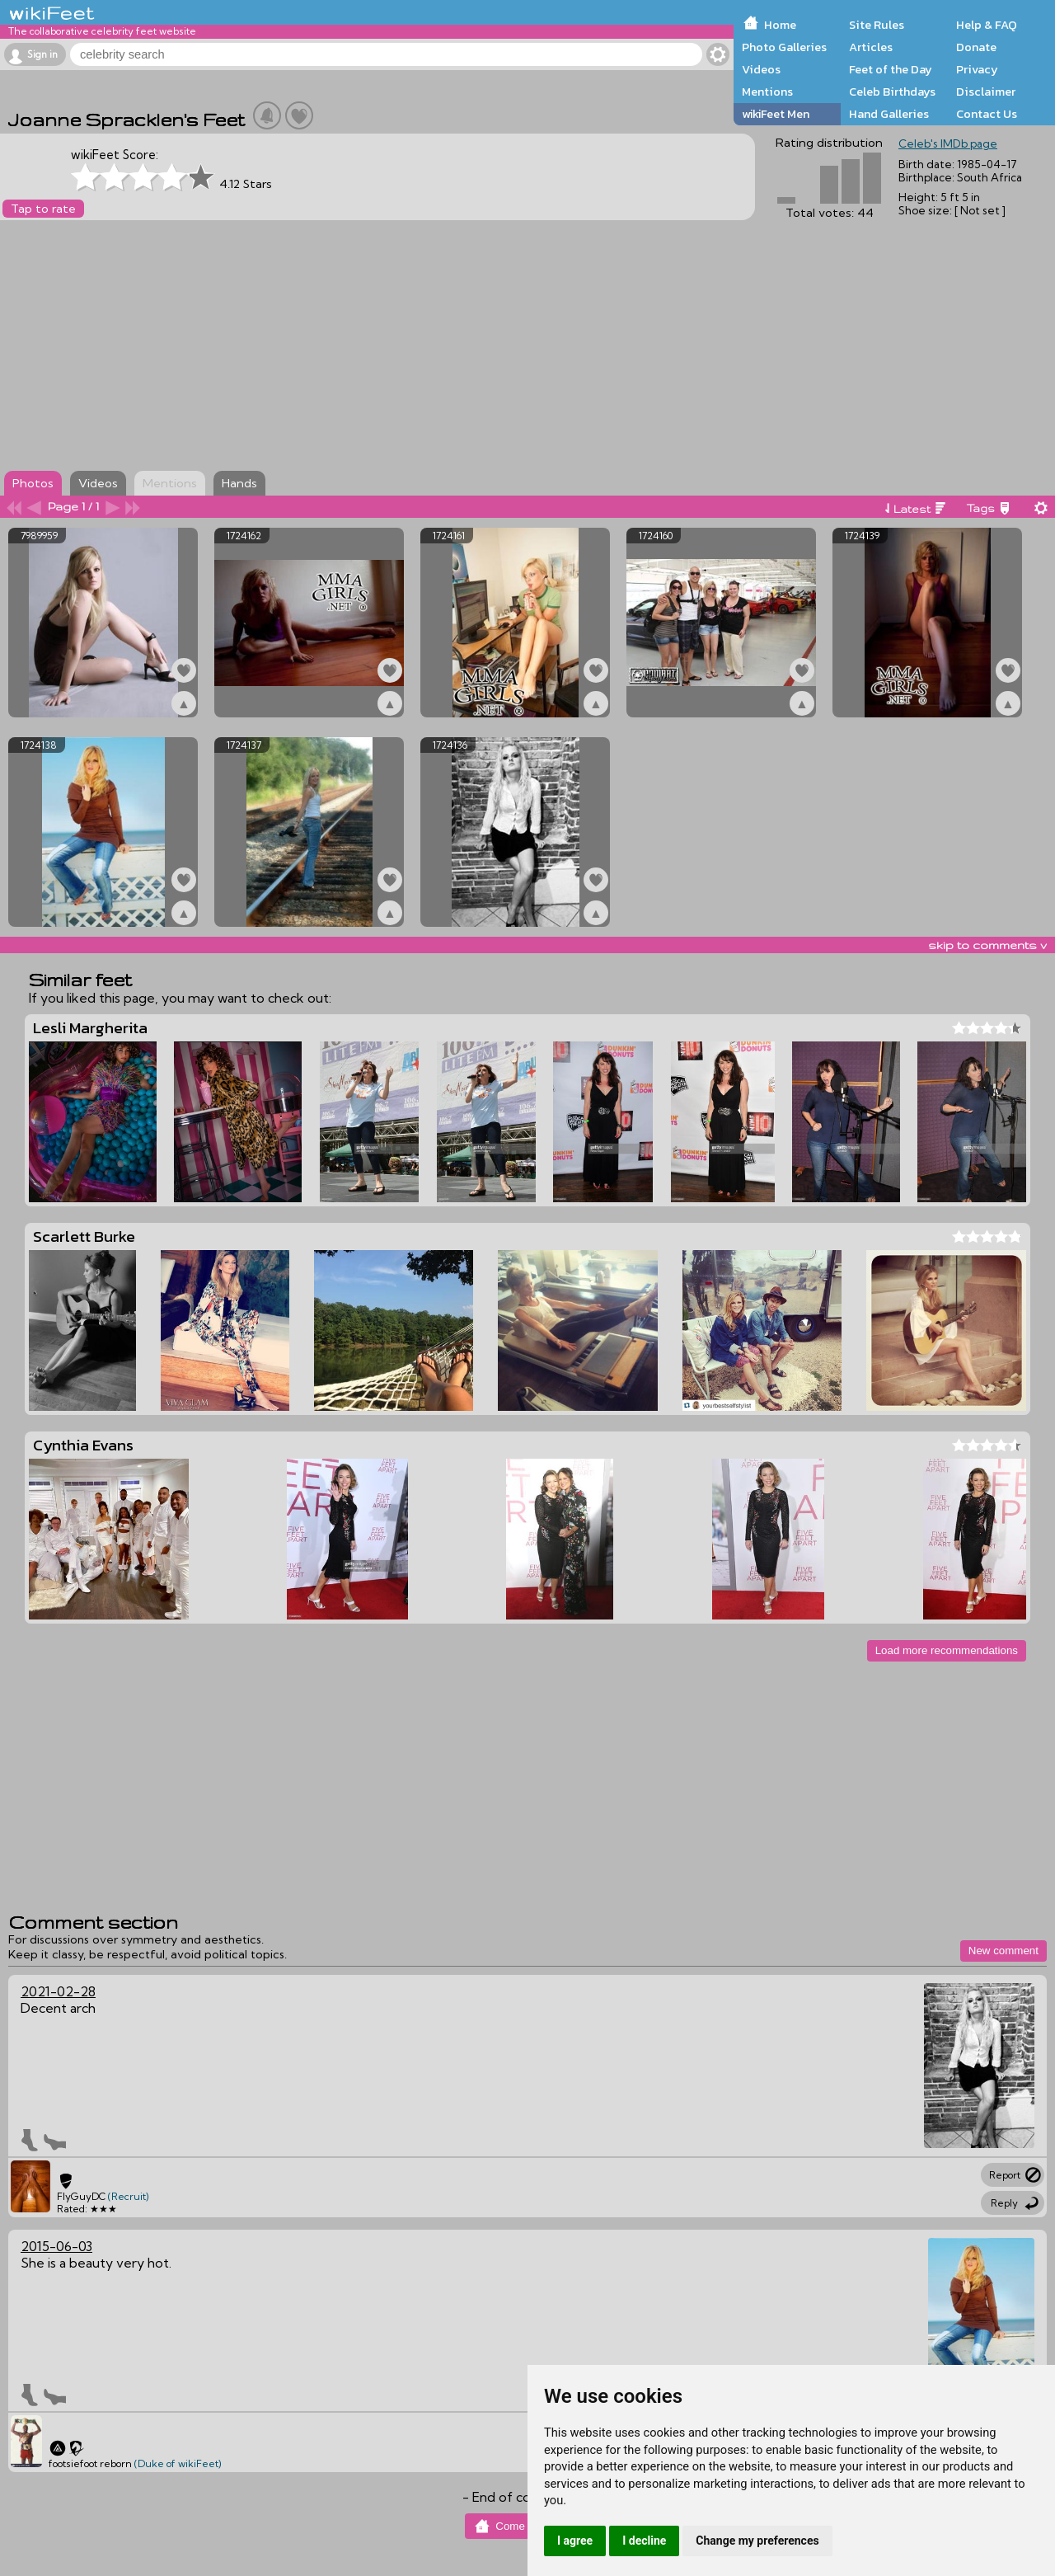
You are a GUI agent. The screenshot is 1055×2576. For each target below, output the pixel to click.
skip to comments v (987, 945)
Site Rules (876, 25)
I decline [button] (644, 2540)
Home (780, 25)
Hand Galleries (889, 114)
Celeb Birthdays (892, 91)
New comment (1003, 1950)
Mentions (767, 91)
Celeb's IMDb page (947, 143)
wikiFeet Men (775, 114)
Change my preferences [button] (757, 2540)
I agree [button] (575, 2540)
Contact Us (986, 114)
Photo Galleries (784, 47)
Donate (976, 47)
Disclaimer (985, 91)
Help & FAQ (986, 25)
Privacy (977, 69)
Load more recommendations (946, 1650)
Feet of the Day (890, 69)
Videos (761, 69)
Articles (871, 47)
